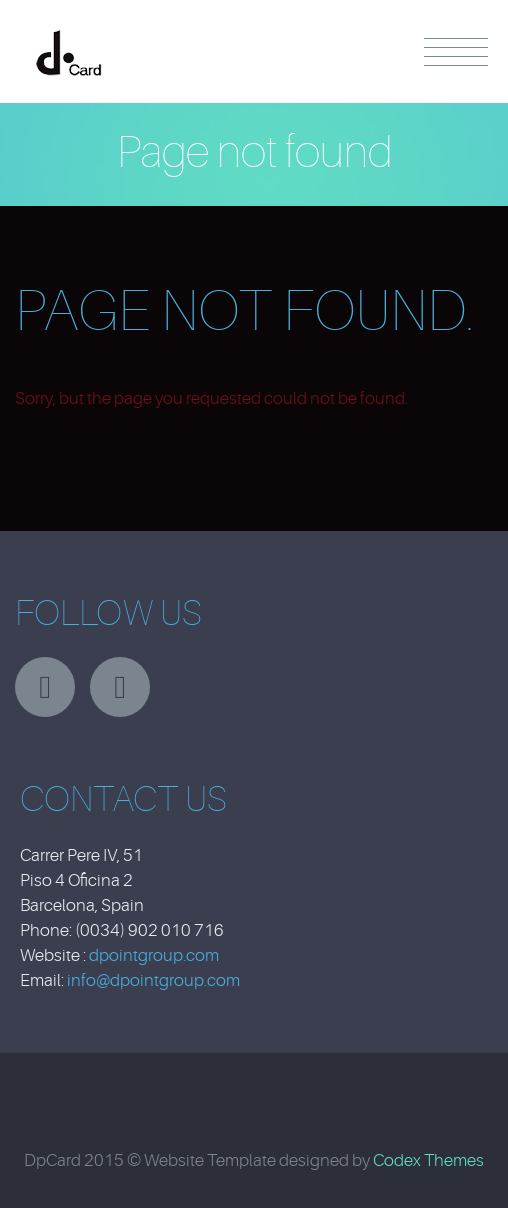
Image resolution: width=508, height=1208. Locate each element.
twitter (45, 687)
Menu (456, 52)
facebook (120, 687)
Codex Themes (428, 1160)
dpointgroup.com (154, 955)
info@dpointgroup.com (153, 980)
